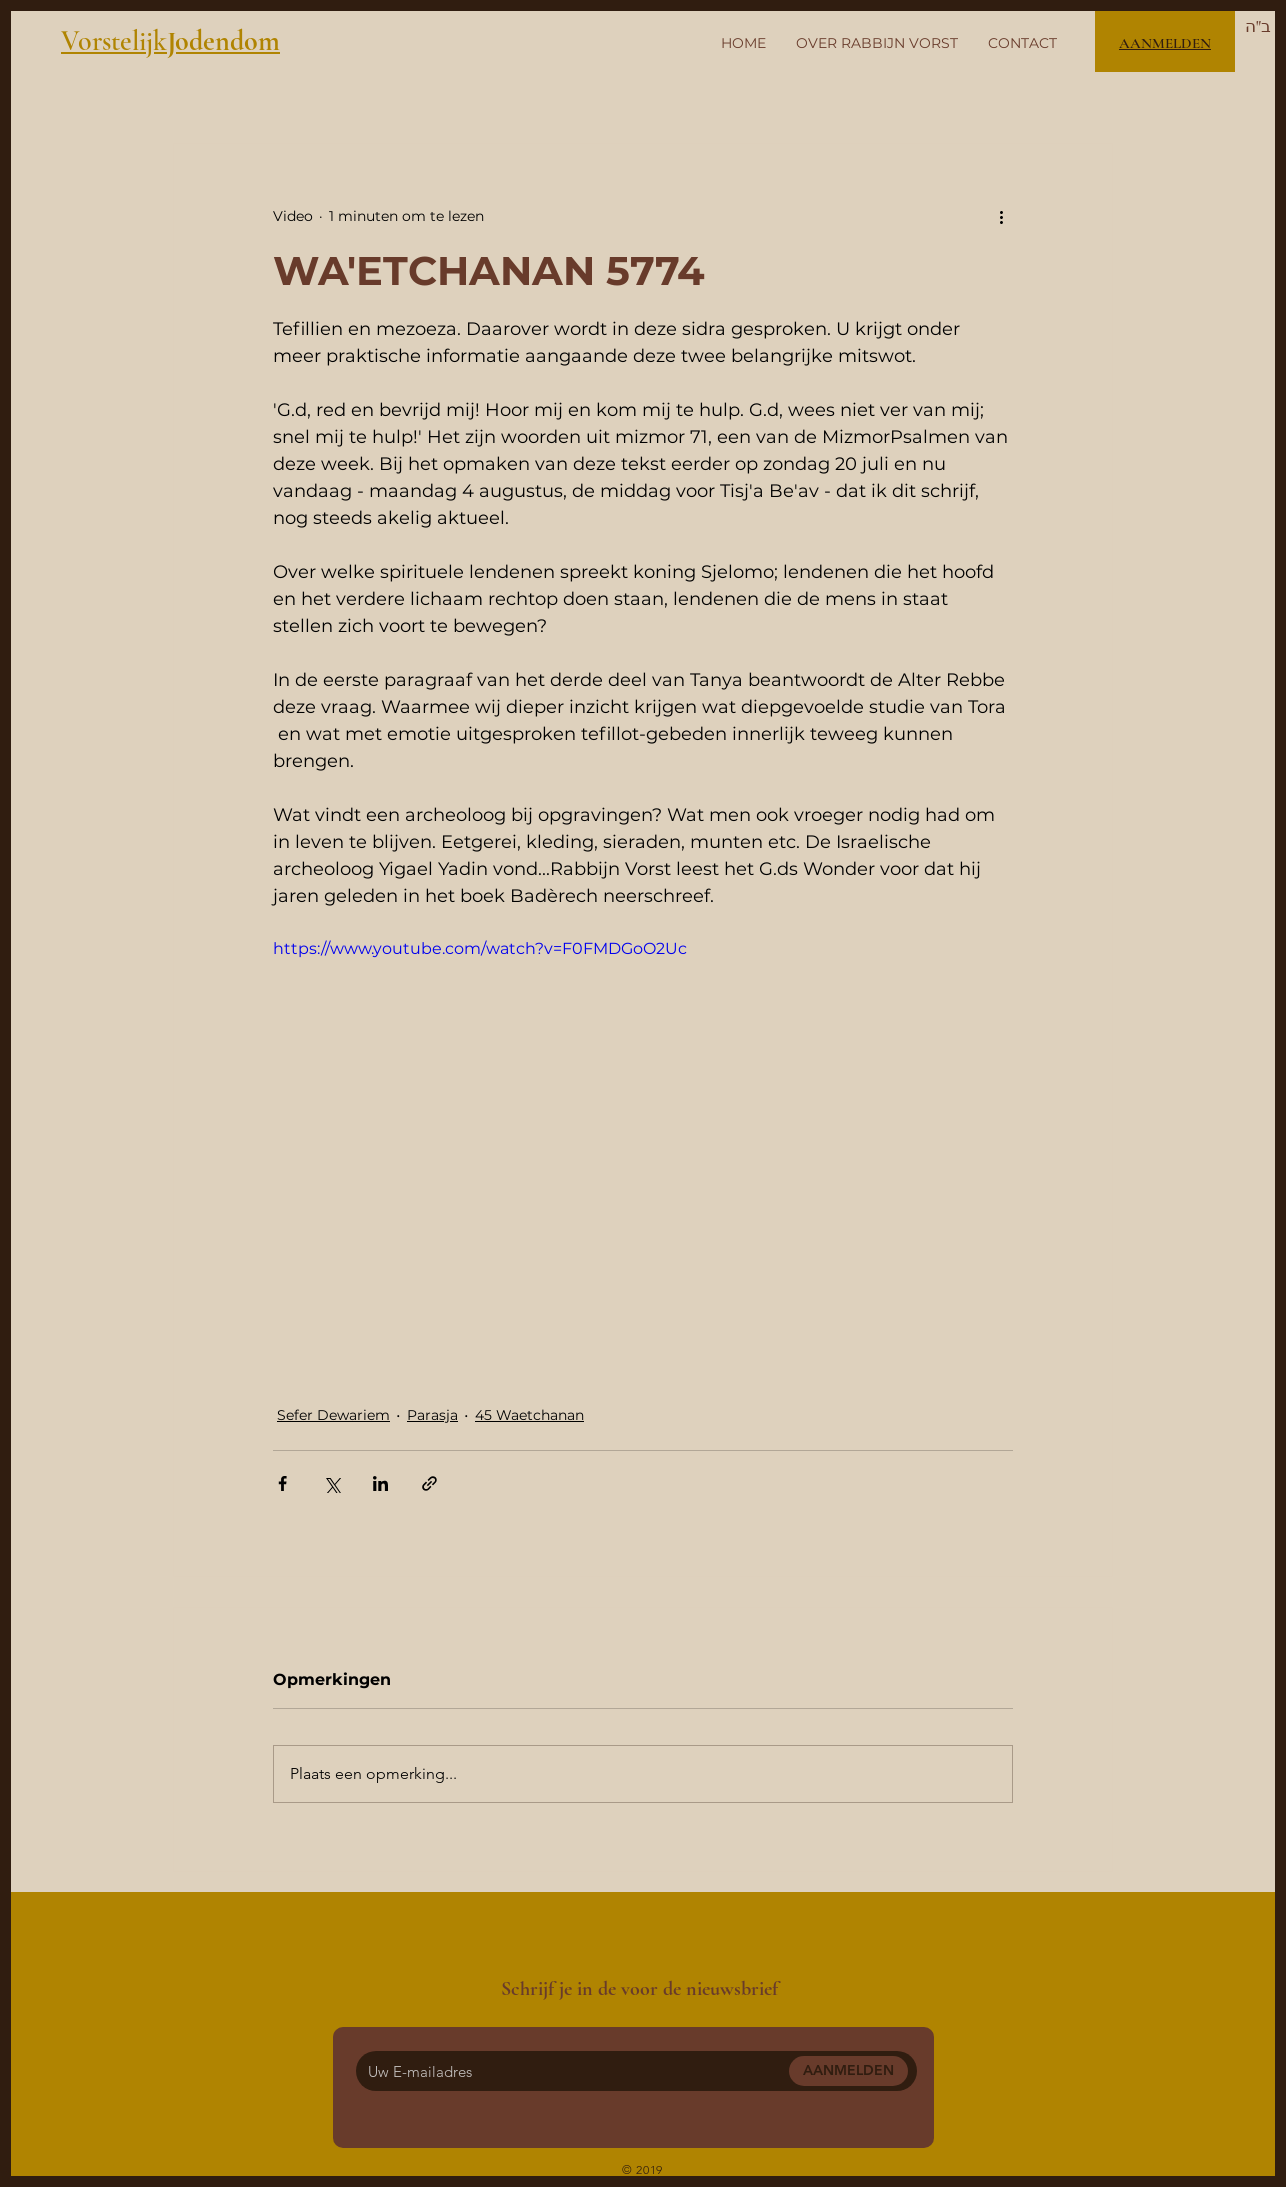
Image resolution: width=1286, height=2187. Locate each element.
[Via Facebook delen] (282, 1483)
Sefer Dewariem (333, 1415)
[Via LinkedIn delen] (380, 1483)
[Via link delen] (429, 1483)
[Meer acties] (1001, 216)
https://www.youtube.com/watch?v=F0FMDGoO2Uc (480, 948)
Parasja (432, 1415)
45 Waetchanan (529, 1415)
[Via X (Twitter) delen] (331, 1483)
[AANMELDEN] (848, 2071)
